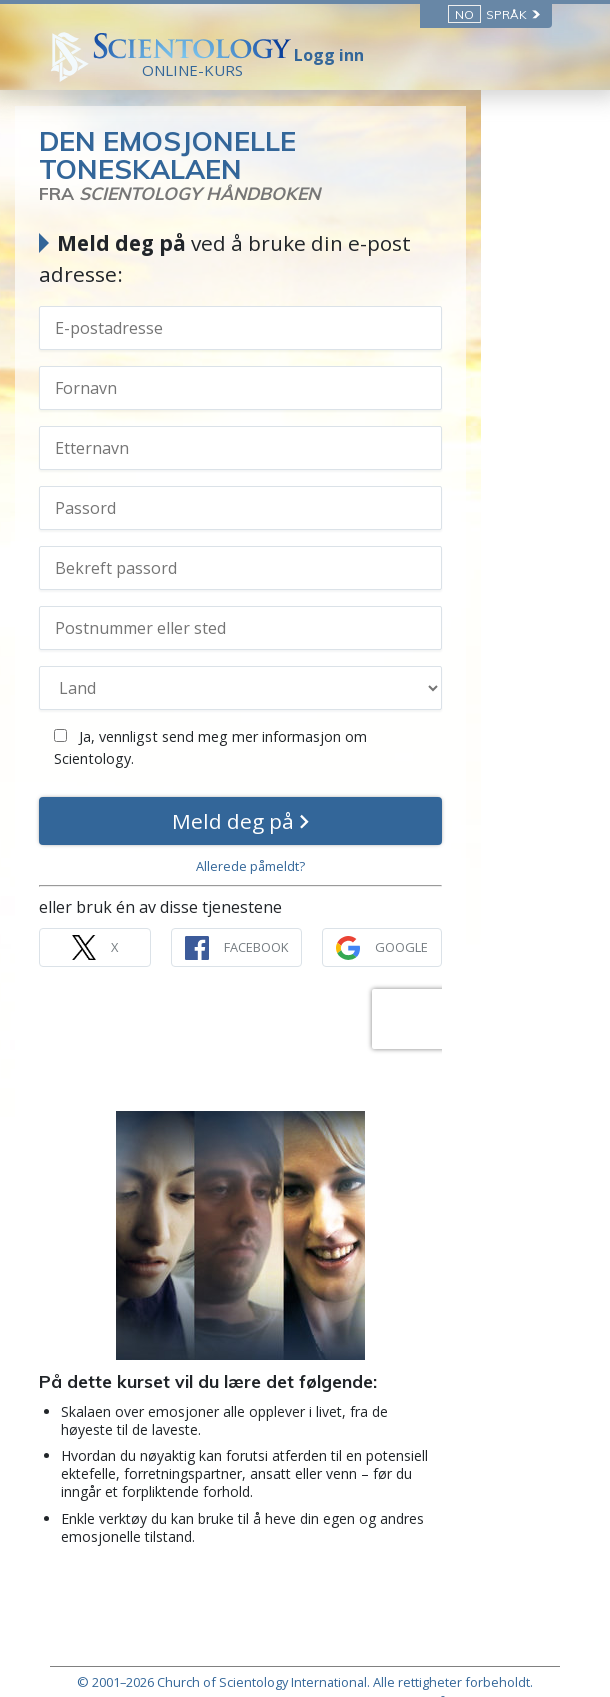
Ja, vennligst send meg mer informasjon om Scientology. (287, 705)
